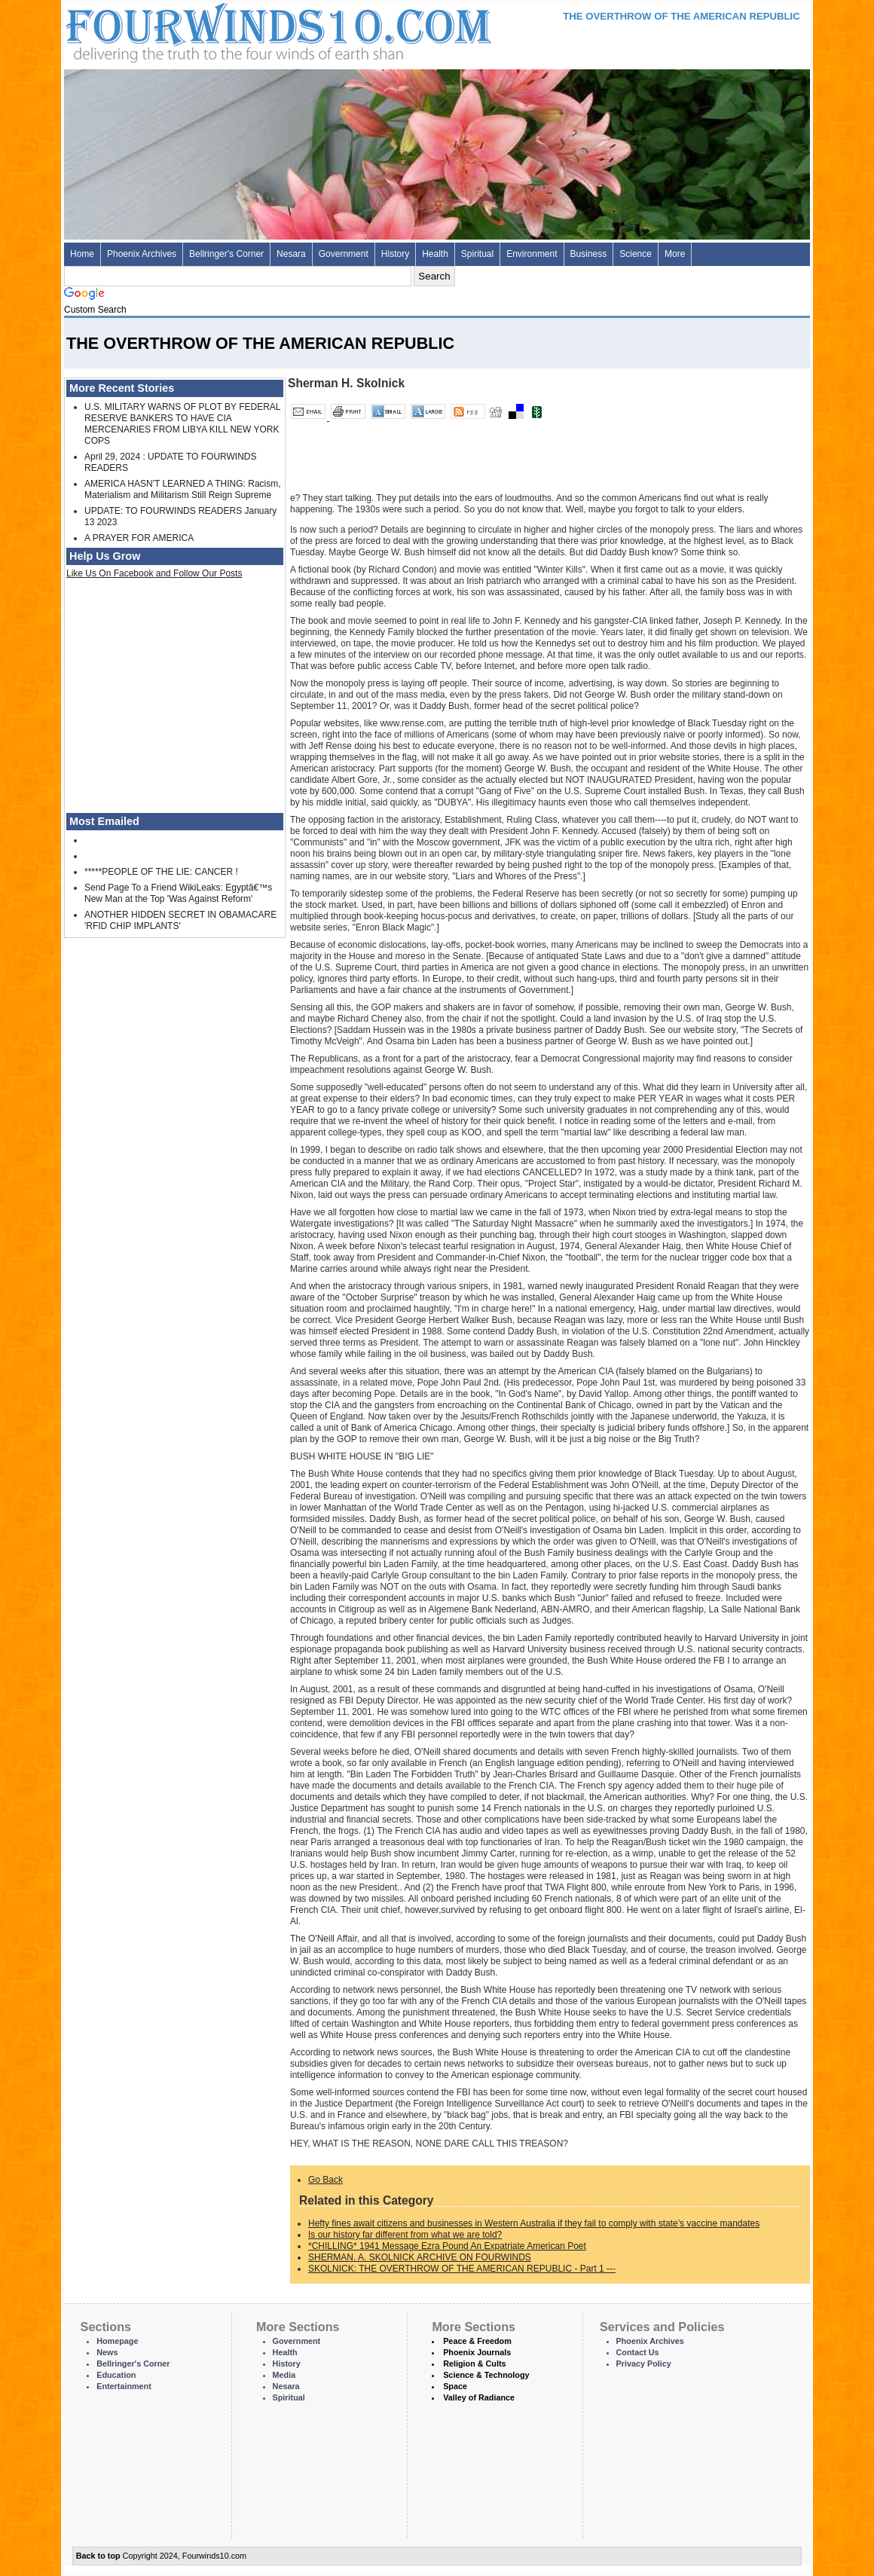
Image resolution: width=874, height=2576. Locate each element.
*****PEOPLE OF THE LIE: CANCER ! (161, 871)
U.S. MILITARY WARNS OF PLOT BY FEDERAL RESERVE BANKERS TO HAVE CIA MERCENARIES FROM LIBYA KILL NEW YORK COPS (182, 424)
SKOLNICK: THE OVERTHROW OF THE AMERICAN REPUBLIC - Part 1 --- (462, 2268)
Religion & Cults (474, 2363)
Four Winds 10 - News (214, 30)
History (395, 254)
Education (116, 2374)
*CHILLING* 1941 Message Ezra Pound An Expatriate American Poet (447, 2246)
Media (284, 2374)
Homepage (117, 2340)
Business (588, 254)
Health (435, 254)
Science (635, 254)
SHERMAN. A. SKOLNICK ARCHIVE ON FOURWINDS (419, 2257)
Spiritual (477, 254)
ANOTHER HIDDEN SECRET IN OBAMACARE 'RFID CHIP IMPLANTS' (180, 920)
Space (455, 2386)
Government (343, 254)
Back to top (98, 2555)
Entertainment (123, 2386)
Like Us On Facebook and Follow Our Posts (154, 573)
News (107, 2352)
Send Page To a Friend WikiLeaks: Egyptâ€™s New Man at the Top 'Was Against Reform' (178, 893)
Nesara (291, 254)
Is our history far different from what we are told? (405, 2234)
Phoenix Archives (141, 254)
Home (82, 254)
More (675, 254)
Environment (531, 254)
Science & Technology (486, 2374)
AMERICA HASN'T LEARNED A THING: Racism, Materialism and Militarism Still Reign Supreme (182, 489)
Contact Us (637, 2352)
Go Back (325, 2179)
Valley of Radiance (479, 2397)
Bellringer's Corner (226, 254)
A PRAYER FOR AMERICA (139, 538)
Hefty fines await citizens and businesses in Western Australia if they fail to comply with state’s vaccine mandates (533, 2223)
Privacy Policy (643, 2363)
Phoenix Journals (477, 2352)
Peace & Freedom (477, 2340)
